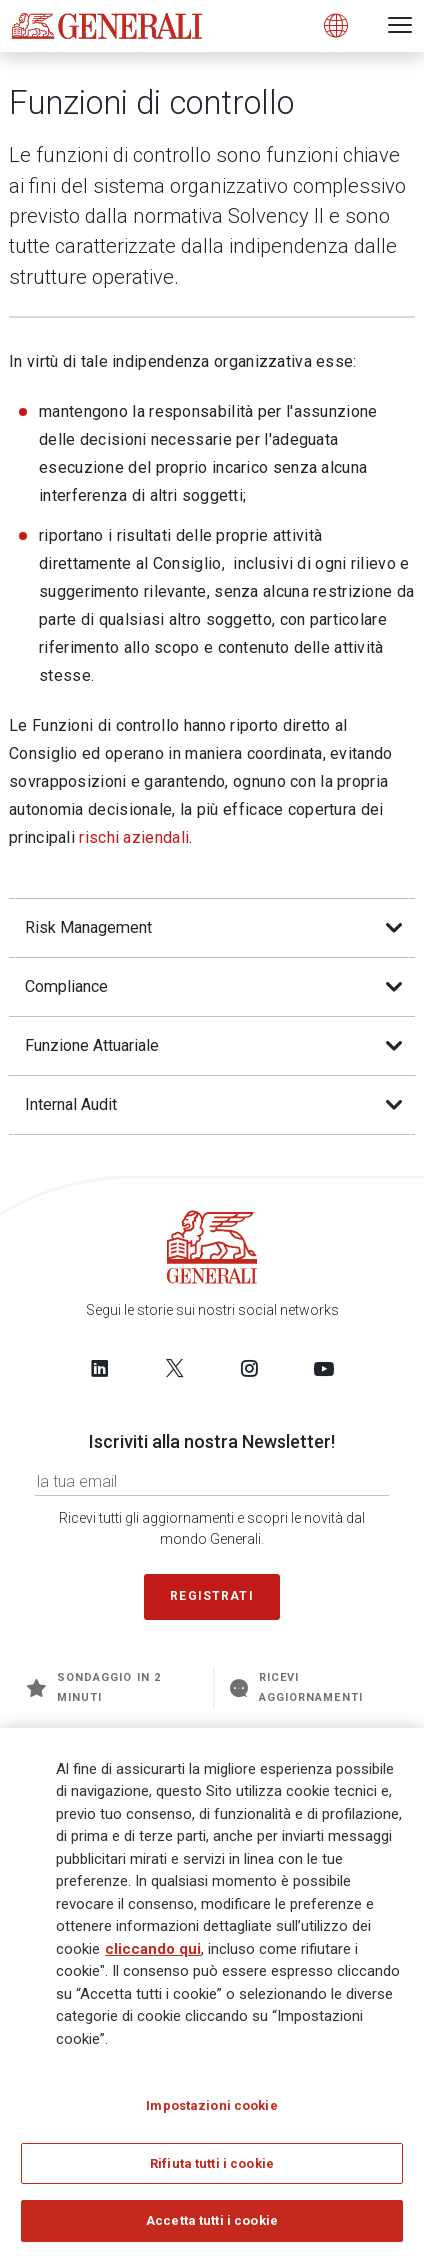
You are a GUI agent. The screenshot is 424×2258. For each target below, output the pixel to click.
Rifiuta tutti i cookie (212, 2164)
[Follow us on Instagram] (249, 1368)
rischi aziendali (134, 837)
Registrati (212, 1596)
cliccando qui (153, 1949)
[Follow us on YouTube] (324, 1368)
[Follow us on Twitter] (175, 1368)
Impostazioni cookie (211, 2106)
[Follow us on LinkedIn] (100, 1368)
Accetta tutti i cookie (212, 2221)
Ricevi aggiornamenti (296, 1687)
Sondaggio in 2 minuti (94, 1687)
